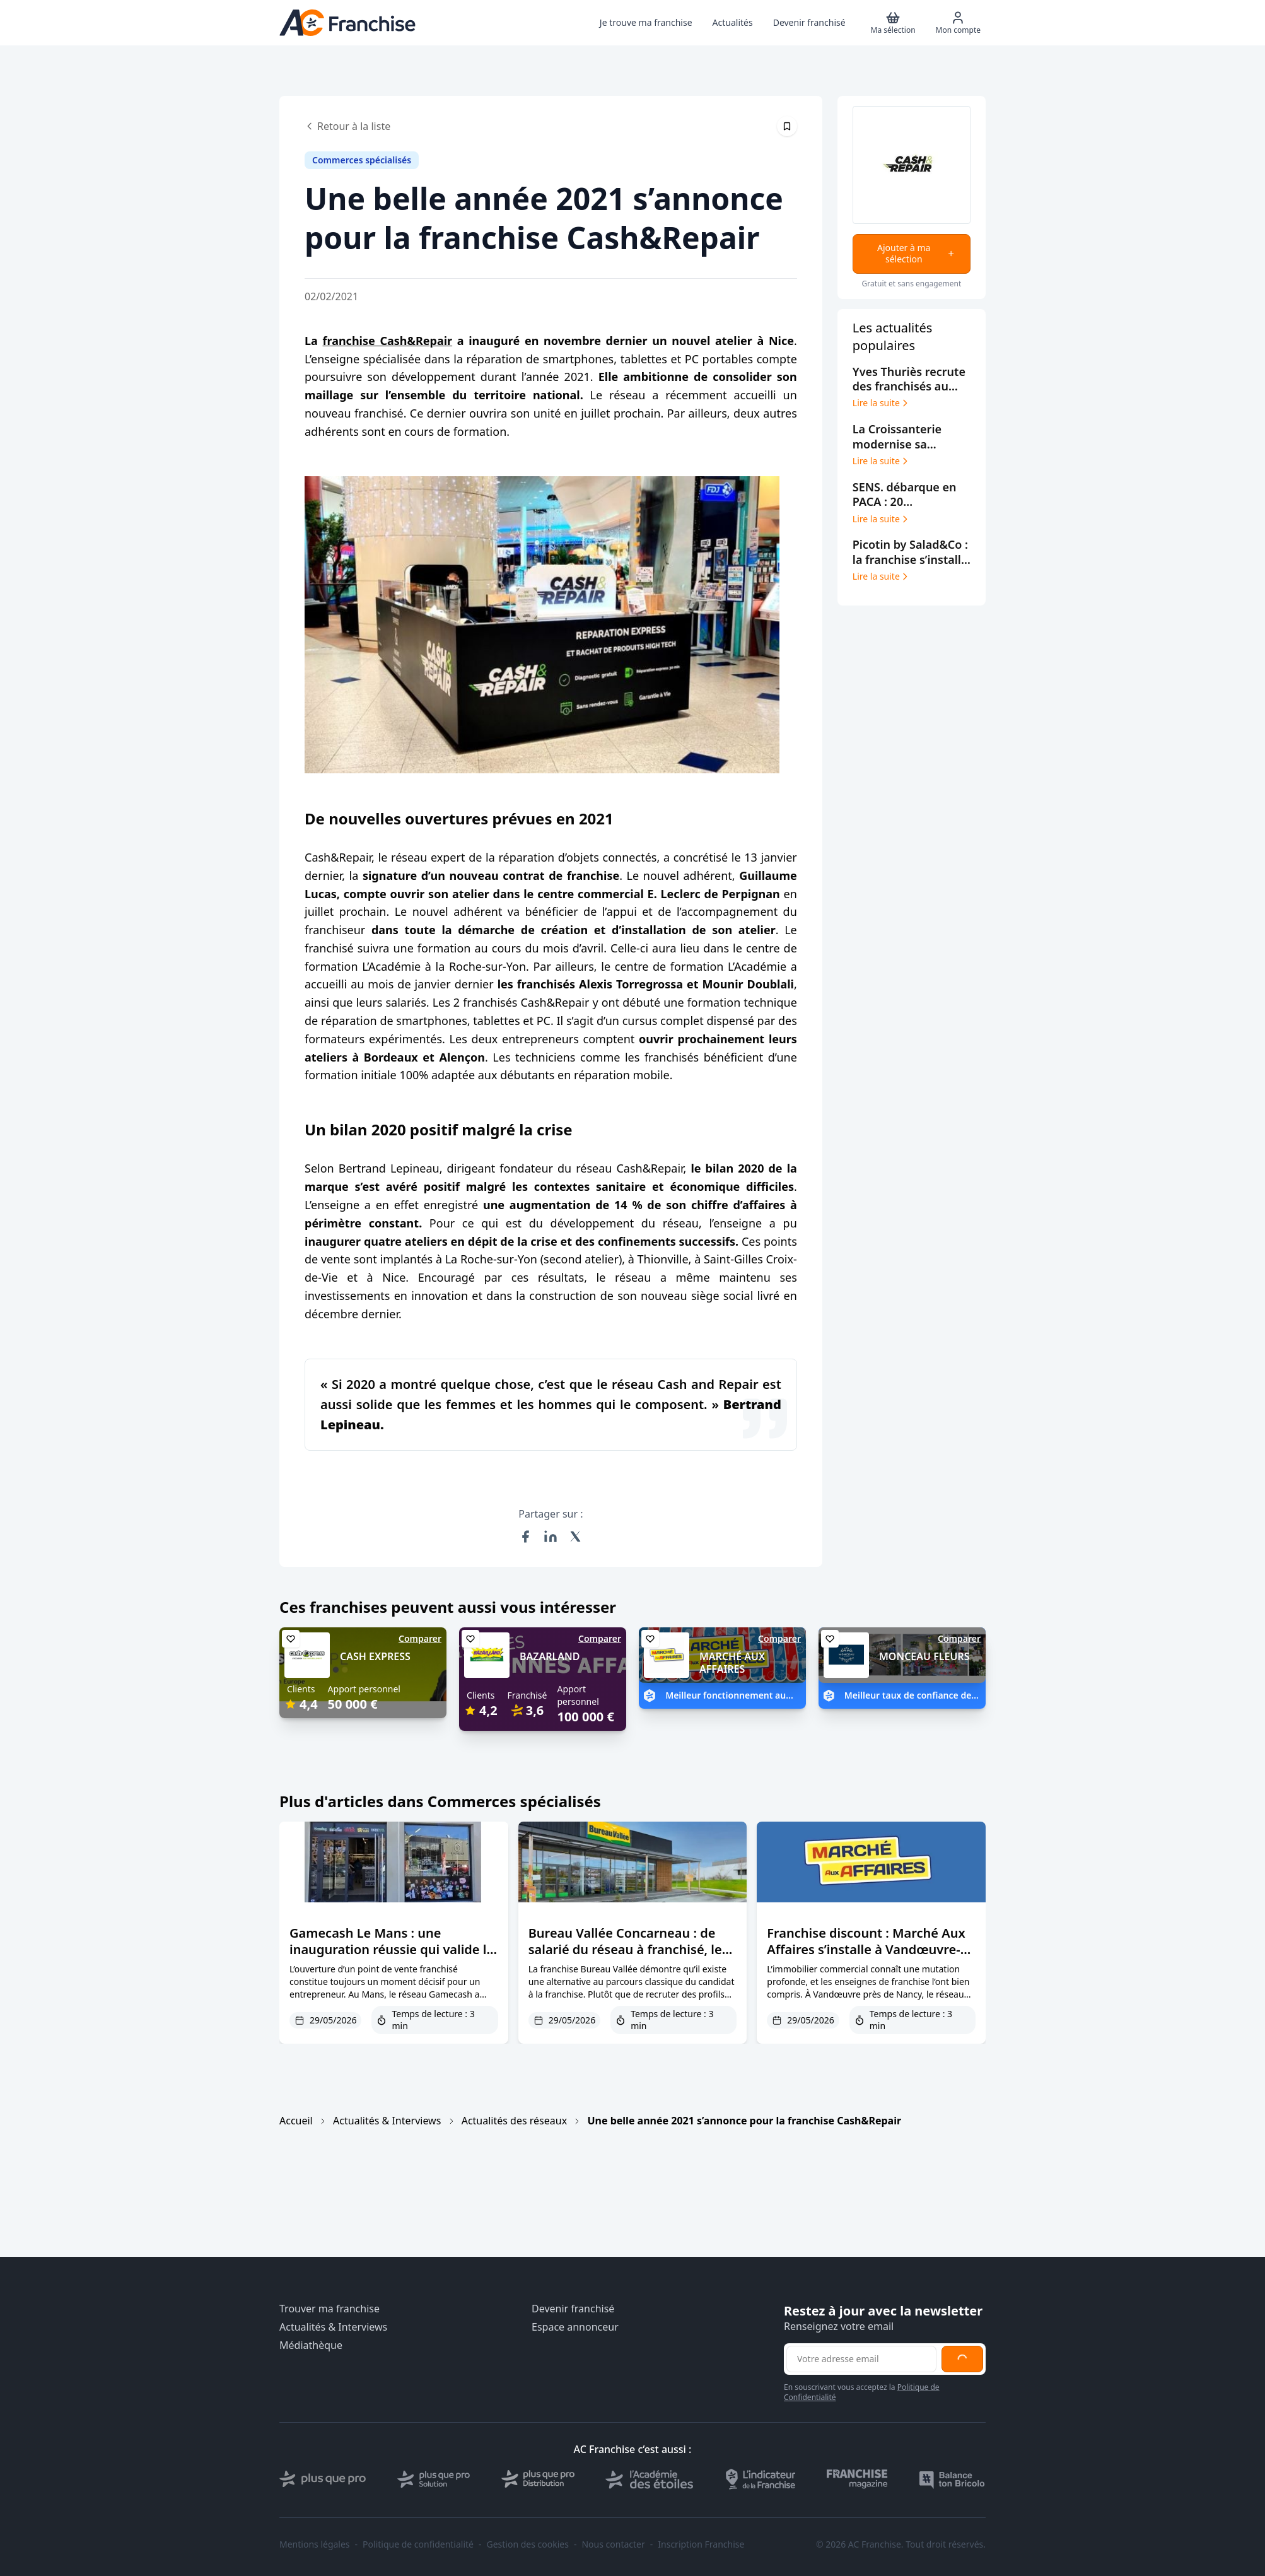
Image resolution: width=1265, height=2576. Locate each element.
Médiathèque (310, 2345)
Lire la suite (881, 403)
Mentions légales (314, 2544)
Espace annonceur (575, 2327)
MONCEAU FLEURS (924, 1656)
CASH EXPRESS (375, 1656)
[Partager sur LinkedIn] (550, 1536)
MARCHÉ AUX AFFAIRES (732, 1663)
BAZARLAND (550, 1656)
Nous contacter (612, 2544)
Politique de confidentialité (418, 2544)
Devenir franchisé (573, 2308)
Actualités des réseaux (514, 2121)
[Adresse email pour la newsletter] (861, 2359)
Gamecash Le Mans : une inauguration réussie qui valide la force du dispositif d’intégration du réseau (391, 1957)
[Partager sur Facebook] (525, 1536)
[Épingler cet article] (787, 126)
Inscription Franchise (701, 2544)
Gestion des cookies (528, 2544)
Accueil (296, 2121)
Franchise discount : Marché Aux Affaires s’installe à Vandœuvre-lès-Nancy (866, 1949)
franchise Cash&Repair (387, 340)
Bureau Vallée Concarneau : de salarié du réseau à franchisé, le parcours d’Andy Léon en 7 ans (625, 1949)
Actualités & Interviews (387, 2121)
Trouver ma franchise (329, 2308)
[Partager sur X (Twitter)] (576, 1536)
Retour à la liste (347, 126)
